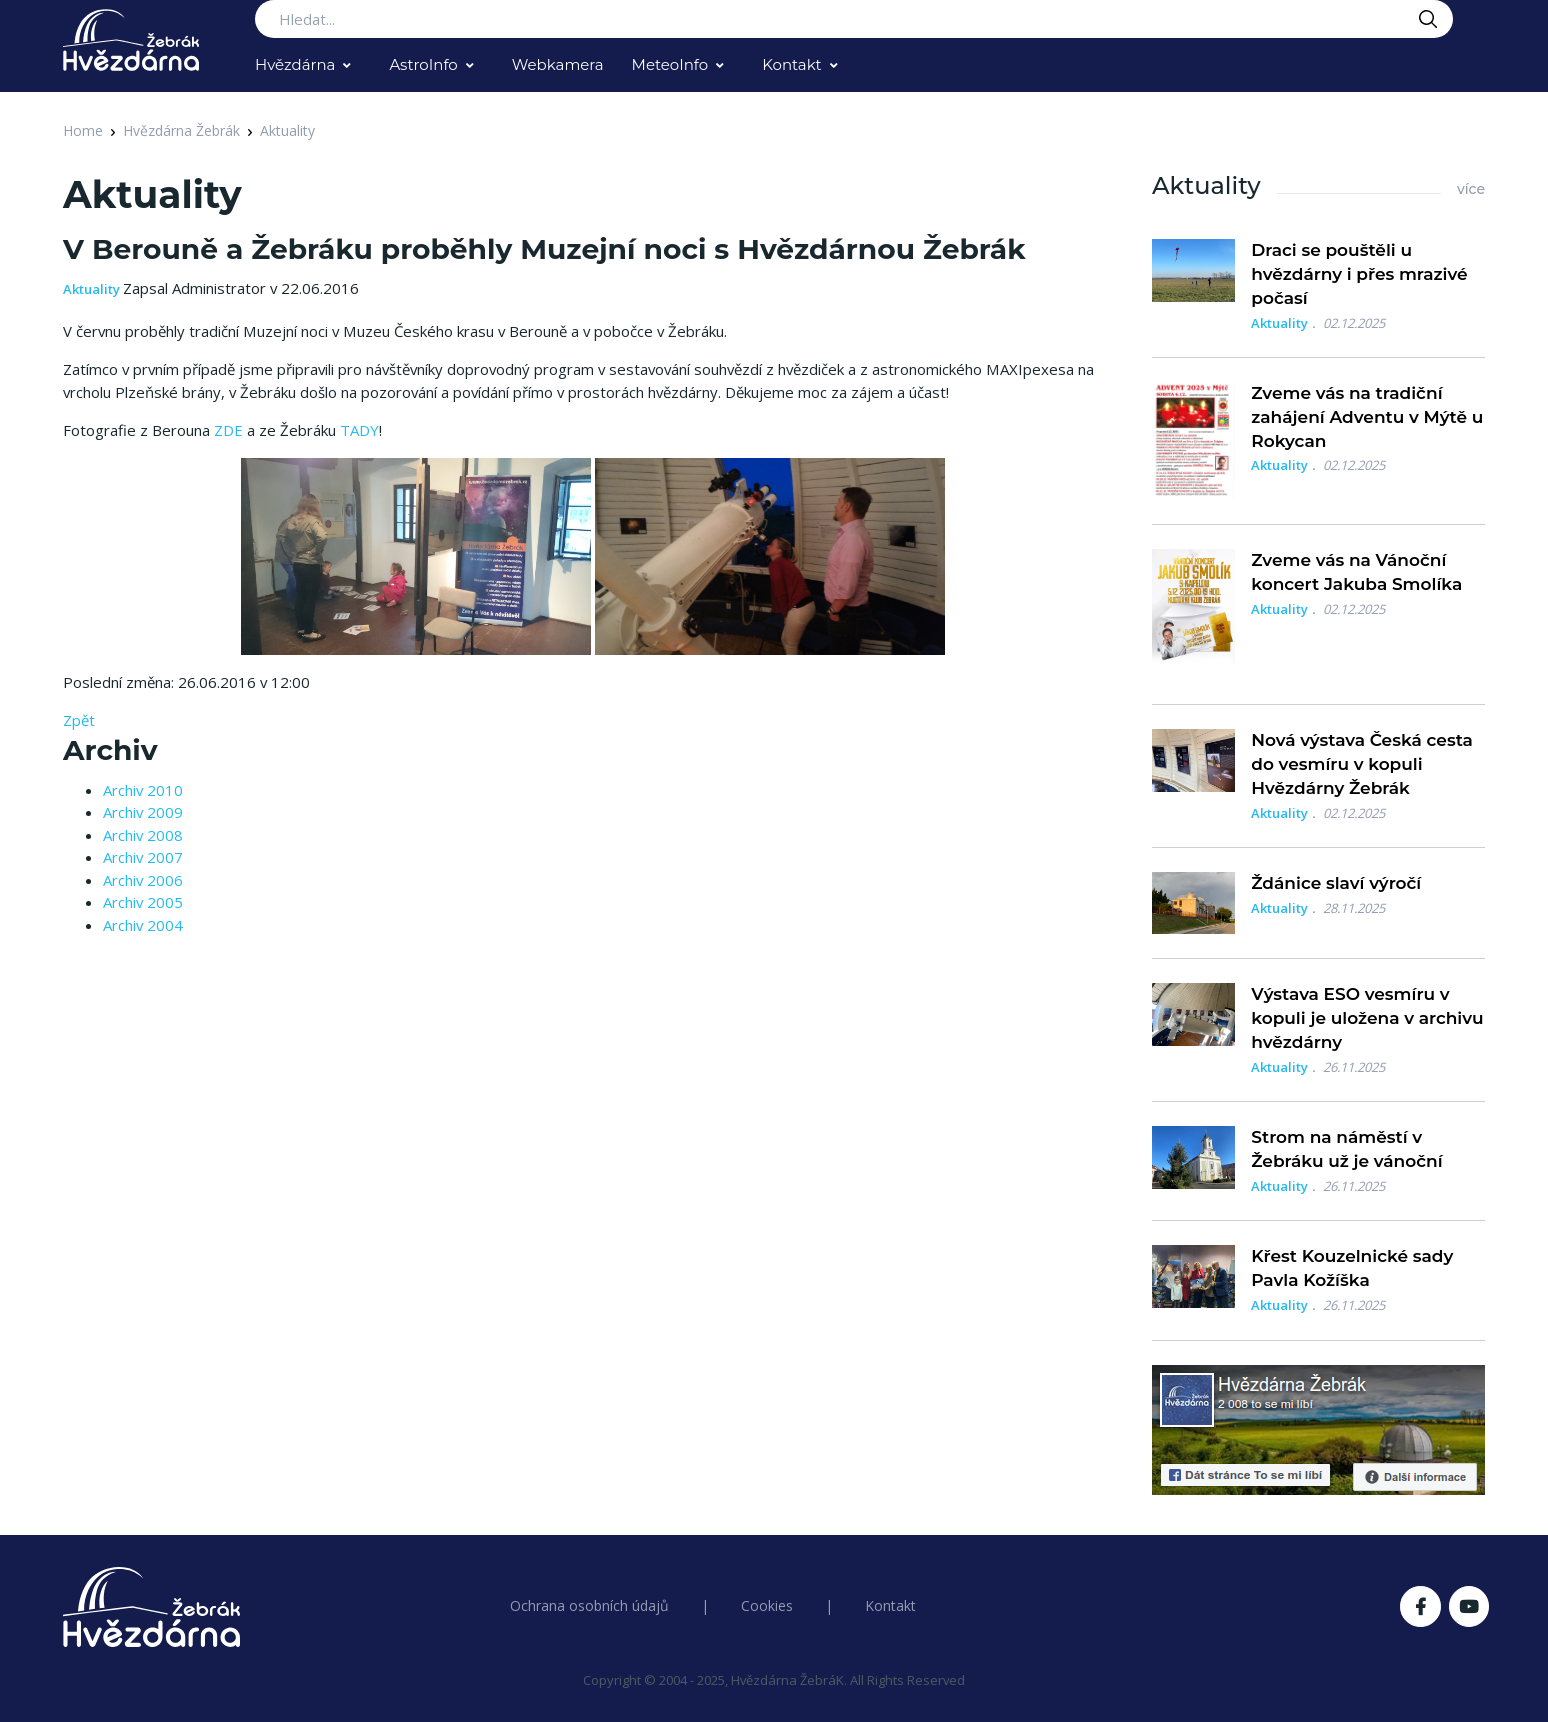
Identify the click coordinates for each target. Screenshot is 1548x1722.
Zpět (79, 720)
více (1471, 189)
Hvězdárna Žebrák (181, 130)
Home (83, 130)
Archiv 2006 (143, 880)
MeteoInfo (670, 64)
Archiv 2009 (143, 812)
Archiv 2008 (143, 835)
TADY (359, 430)
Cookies (767, 1605)
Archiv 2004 (143, 925)
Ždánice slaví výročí (1336, 883)
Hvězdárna (295, 64)
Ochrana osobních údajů (589, 1605)
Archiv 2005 (143, 902)
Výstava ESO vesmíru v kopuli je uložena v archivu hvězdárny (1367, 1018)
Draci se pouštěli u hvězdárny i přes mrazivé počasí (1359, 274)
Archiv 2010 (143, 790)
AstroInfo (423, 64)
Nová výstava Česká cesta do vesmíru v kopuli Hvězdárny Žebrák (1362, 764)
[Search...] (854, 19)
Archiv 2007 (143, 857)
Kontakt (792, 64)
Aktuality (287, 130)
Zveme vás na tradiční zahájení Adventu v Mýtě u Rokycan (1367, 417)
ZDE (228, 430)
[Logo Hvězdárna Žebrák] (131, 40)
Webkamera (558, 64)
